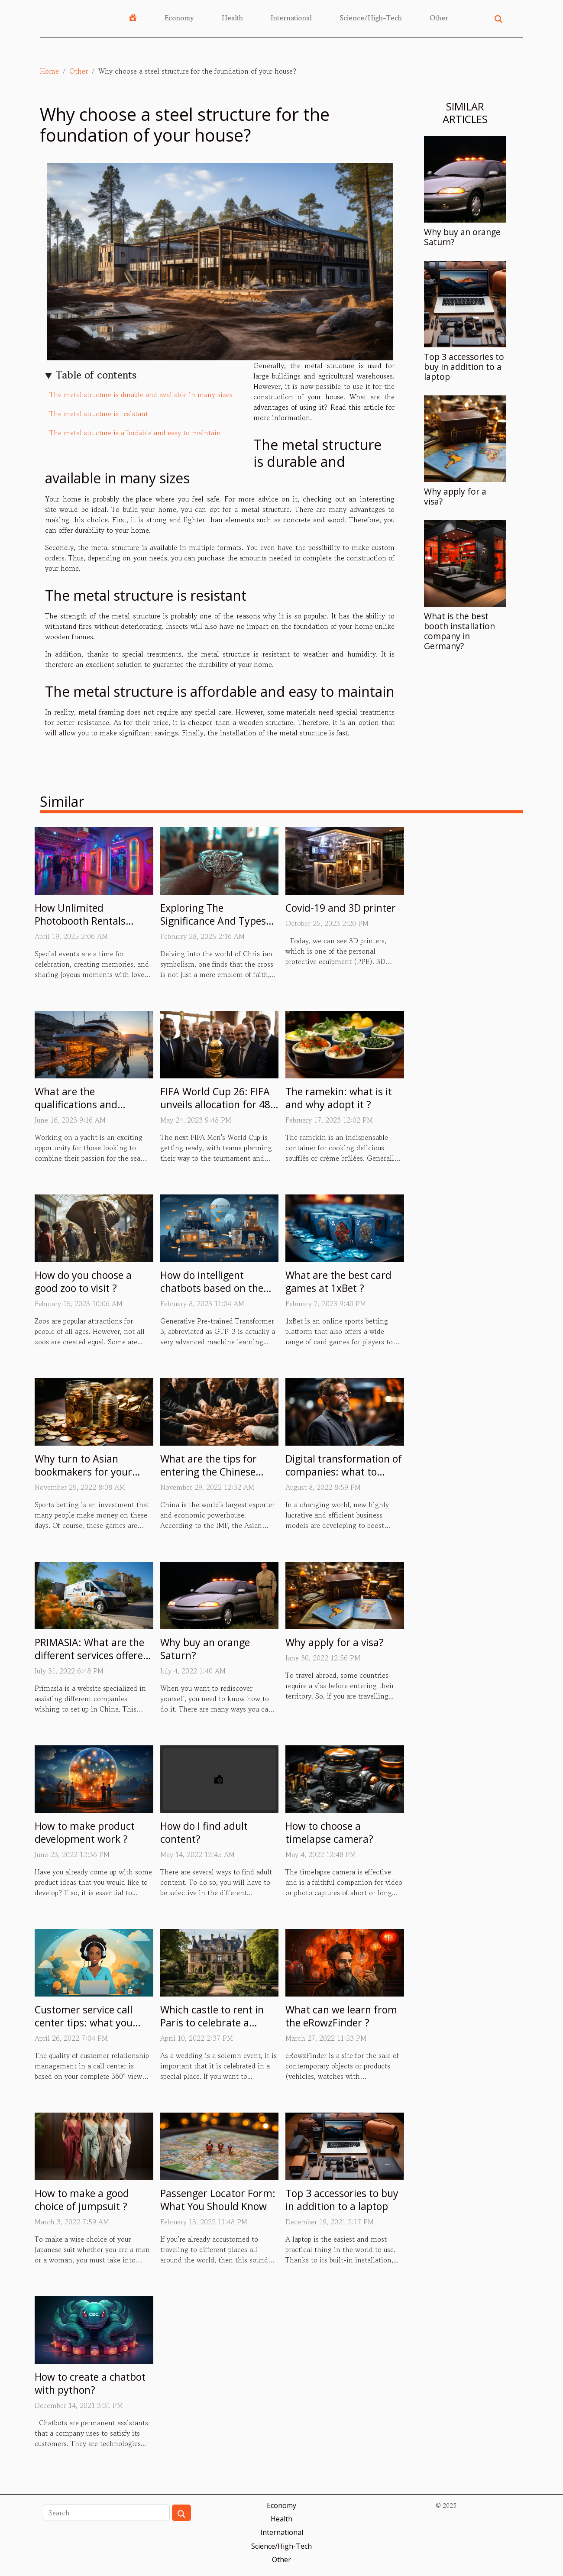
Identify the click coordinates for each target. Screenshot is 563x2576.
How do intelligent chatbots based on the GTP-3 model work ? (211, 1288)
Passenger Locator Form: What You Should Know (217, 2199)
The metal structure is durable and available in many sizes (141, 394)
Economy (179, 18)
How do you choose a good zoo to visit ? (83, 1281)
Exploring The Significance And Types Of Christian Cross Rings (216, 921)
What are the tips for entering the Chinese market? (208, 1472)
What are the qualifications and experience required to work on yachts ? (87, 1110)
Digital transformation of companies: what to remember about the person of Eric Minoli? (343, 1478)
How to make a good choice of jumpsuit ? (82, 2199)
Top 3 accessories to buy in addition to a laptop (464, 366)
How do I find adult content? (204, 1832)
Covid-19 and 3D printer (340, 908)
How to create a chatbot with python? (90, 2383)
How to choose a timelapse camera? (329, 1832)
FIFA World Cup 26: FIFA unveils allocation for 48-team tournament (217, 1104)
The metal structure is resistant (98, 413)
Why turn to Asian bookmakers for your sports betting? (83, 1472)
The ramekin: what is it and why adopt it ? (338, 1097)
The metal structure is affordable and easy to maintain (135, 432)
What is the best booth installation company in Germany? (459, 631)
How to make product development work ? (85, 1832)
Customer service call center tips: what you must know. (84, 2022)
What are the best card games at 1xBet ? (338, 1281)
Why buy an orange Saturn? (462, 237)
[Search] (106, 2513)
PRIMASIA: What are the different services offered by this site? (92, 1655)
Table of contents (96, 374)
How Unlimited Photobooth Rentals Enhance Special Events (88, 921)
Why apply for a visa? (455, 496)
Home (49, 71)
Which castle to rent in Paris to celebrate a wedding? (212, 2022)
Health (232, 18)
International (291, 18)
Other (439, 18)
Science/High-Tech (371, 18)
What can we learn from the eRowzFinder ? (341, 2016)
